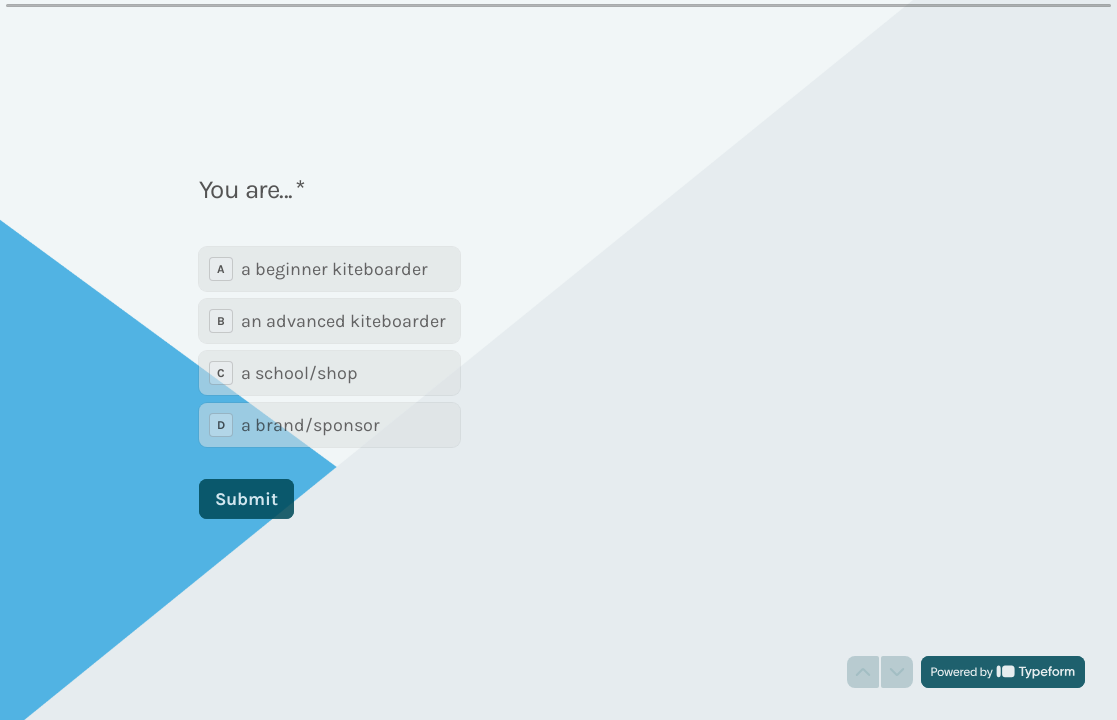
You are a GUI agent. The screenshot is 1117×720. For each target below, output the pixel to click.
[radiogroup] (329, 346)
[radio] (329, 268)
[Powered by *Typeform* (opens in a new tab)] (1003, 672)
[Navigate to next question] (897, 672)
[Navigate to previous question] (863, 672)
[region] (196, 643)
